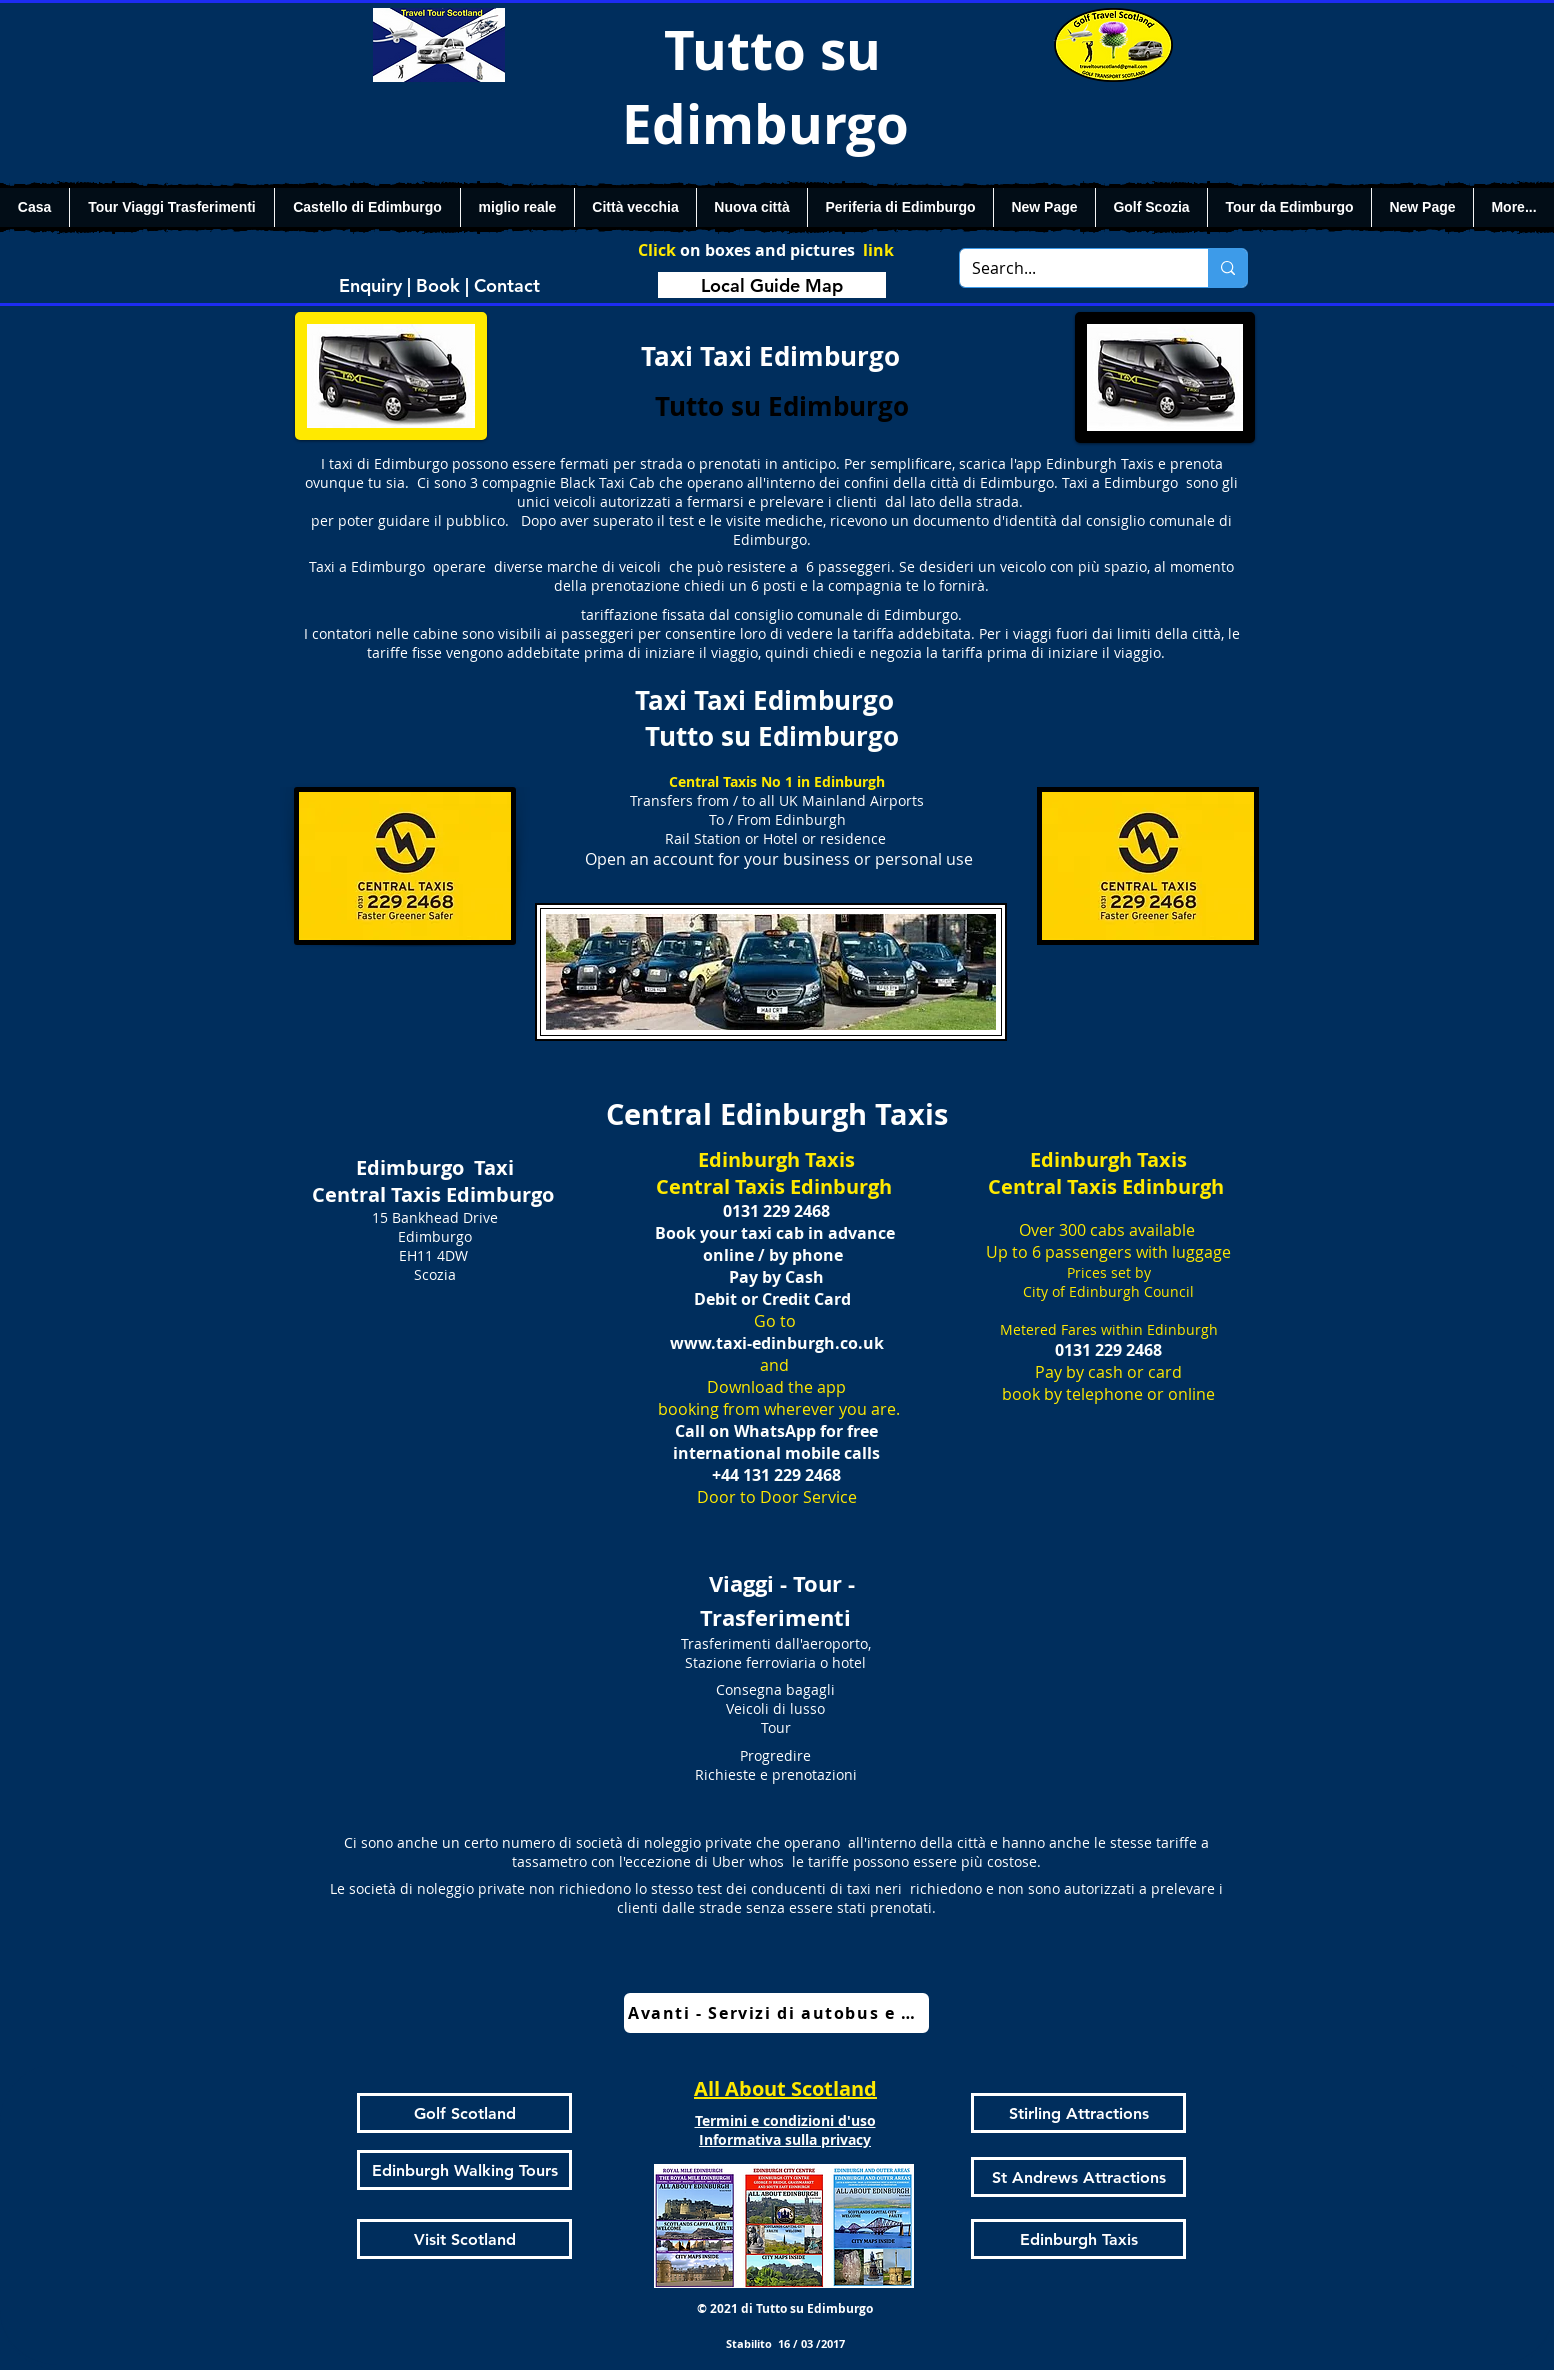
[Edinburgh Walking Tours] (464, 2170)
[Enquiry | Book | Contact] (439, 285)
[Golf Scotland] (464, 2113)
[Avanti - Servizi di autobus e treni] (776, 2013)
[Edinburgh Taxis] (1078, 2239)
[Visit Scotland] (464, 2239)
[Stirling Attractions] (1078, 2113)
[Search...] (1069, 268)
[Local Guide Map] (772, 285)
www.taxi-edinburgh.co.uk (777, 1343)
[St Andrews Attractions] (1078, 2177)
